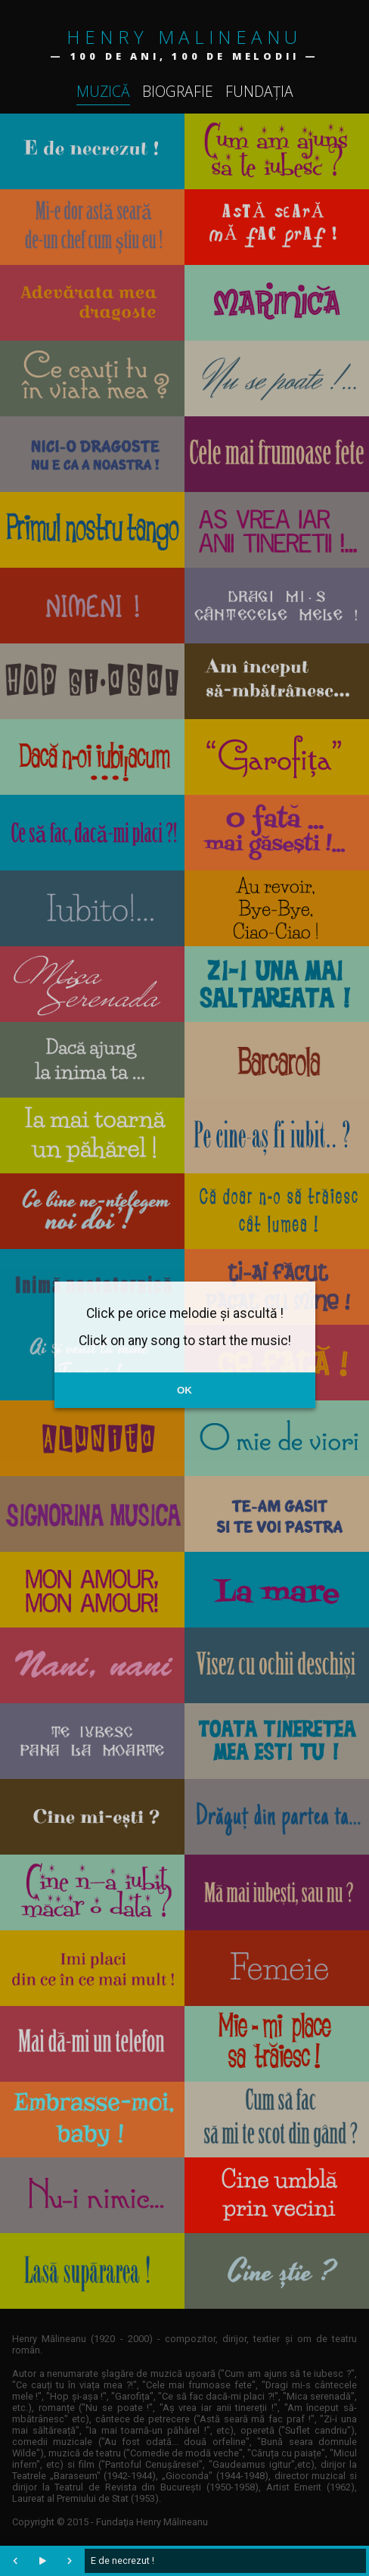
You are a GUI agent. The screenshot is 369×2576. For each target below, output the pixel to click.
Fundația (259, 91)
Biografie (177, 91)
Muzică (103, 91)
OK (184, 1390)
